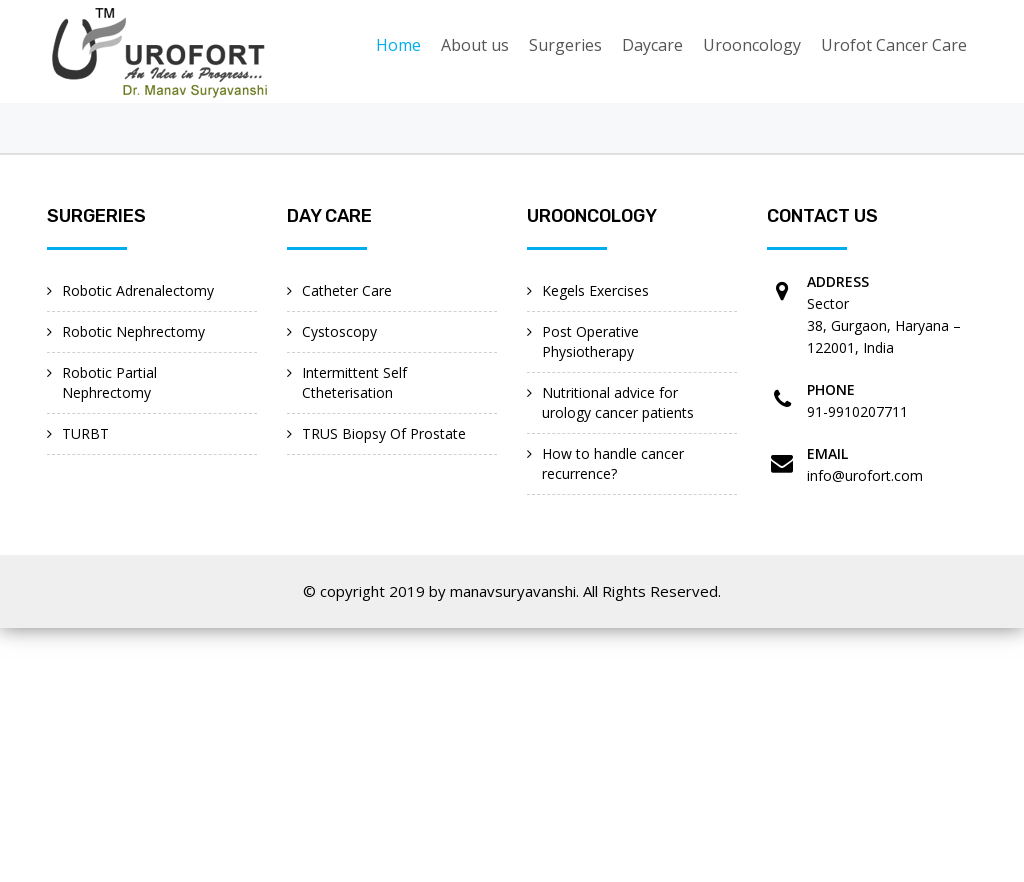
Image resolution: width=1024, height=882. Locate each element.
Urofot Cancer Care (894, 45)
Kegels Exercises (595, 290)
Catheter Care (347, 290)
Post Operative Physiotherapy (590, 341)
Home (398, 45)
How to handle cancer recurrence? (613, 463)
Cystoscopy (339, 331)
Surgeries (565, 45)
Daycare (652, 45)
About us (475, 45)
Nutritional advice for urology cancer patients (618, 402)
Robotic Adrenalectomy (138, 290)
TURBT (85, 433)
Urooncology (752, 45)
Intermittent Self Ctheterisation (354, 382)
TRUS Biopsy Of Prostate (384, 433)
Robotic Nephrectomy (133, 331)
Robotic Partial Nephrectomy (109, 382)
